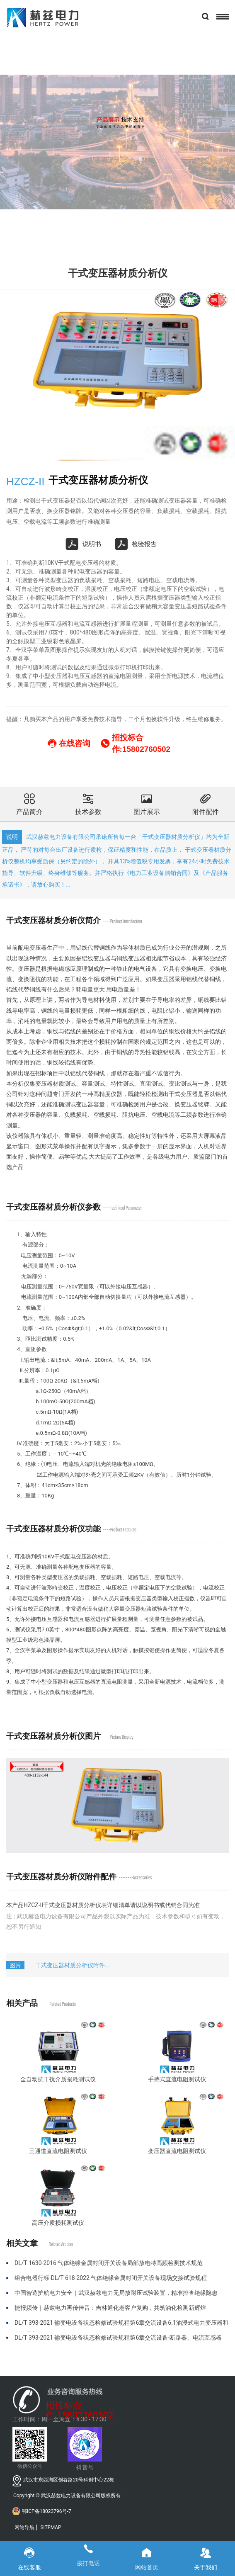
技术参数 (88, 803)
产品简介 (29, 803)
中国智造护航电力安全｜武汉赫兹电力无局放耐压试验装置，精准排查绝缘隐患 (116, 2292)
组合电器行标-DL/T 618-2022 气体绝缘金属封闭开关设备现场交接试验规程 (111, 2278)
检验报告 (136, 544)
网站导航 (24, 2527)
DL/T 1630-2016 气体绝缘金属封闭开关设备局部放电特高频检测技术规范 (109, 2263)
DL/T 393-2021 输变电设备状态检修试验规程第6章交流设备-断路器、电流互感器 (118, 2337)
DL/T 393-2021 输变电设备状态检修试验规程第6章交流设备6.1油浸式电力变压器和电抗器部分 (121, 2325)
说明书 (83, 544)
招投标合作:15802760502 (79, 2406)
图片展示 (147, 803)
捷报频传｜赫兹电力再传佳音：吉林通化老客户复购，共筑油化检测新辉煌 (110, 2307)
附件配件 (205, 803)
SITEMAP (50, 2527)
